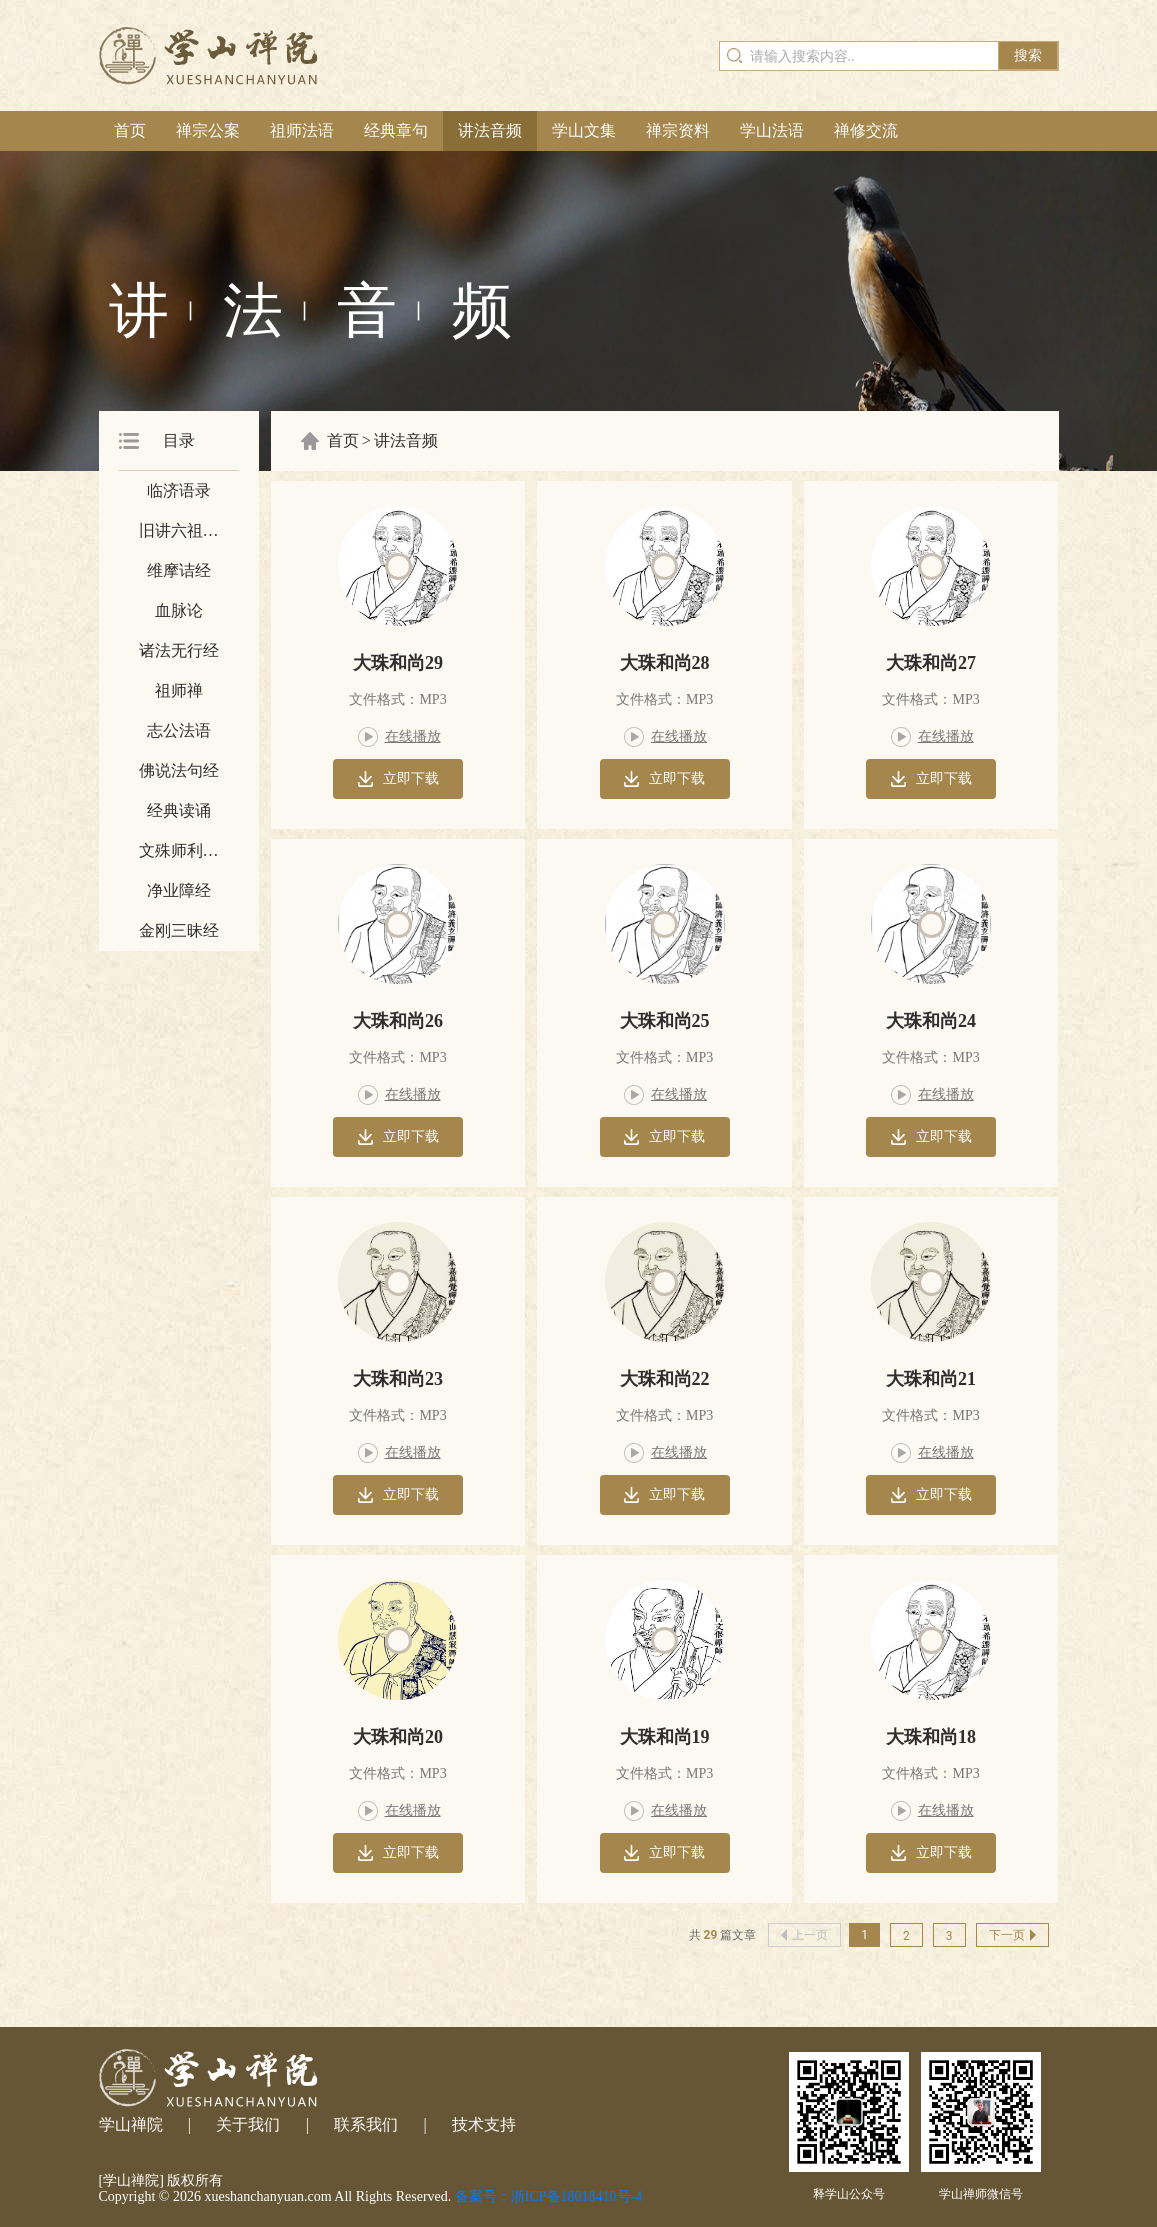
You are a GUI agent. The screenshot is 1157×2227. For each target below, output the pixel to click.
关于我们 (248, 2124)
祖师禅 (179, 690)
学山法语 (772, 130)
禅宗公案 (208, 130)
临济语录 (179, 490)
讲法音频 (490, 130)
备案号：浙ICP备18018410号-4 (548, 2196)
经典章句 (396, 130)
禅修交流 (866, 130)
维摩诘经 (179, 570)
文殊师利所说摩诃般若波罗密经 (179, 856)
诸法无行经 (179, 650)
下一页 (1012, 1935)
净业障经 (179, 890)
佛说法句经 (179, 770)
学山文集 (584, 130)
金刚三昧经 (179, 930)
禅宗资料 (678, 130)
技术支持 (484, 2124)
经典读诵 (179, 810)
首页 (130, 130)
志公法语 (179, 730)
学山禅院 (131, 2124)
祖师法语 (302, 130)
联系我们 (366, 2124)
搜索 (1028, 55)
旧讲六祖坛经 (179, 536)
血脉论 (179, 610)
